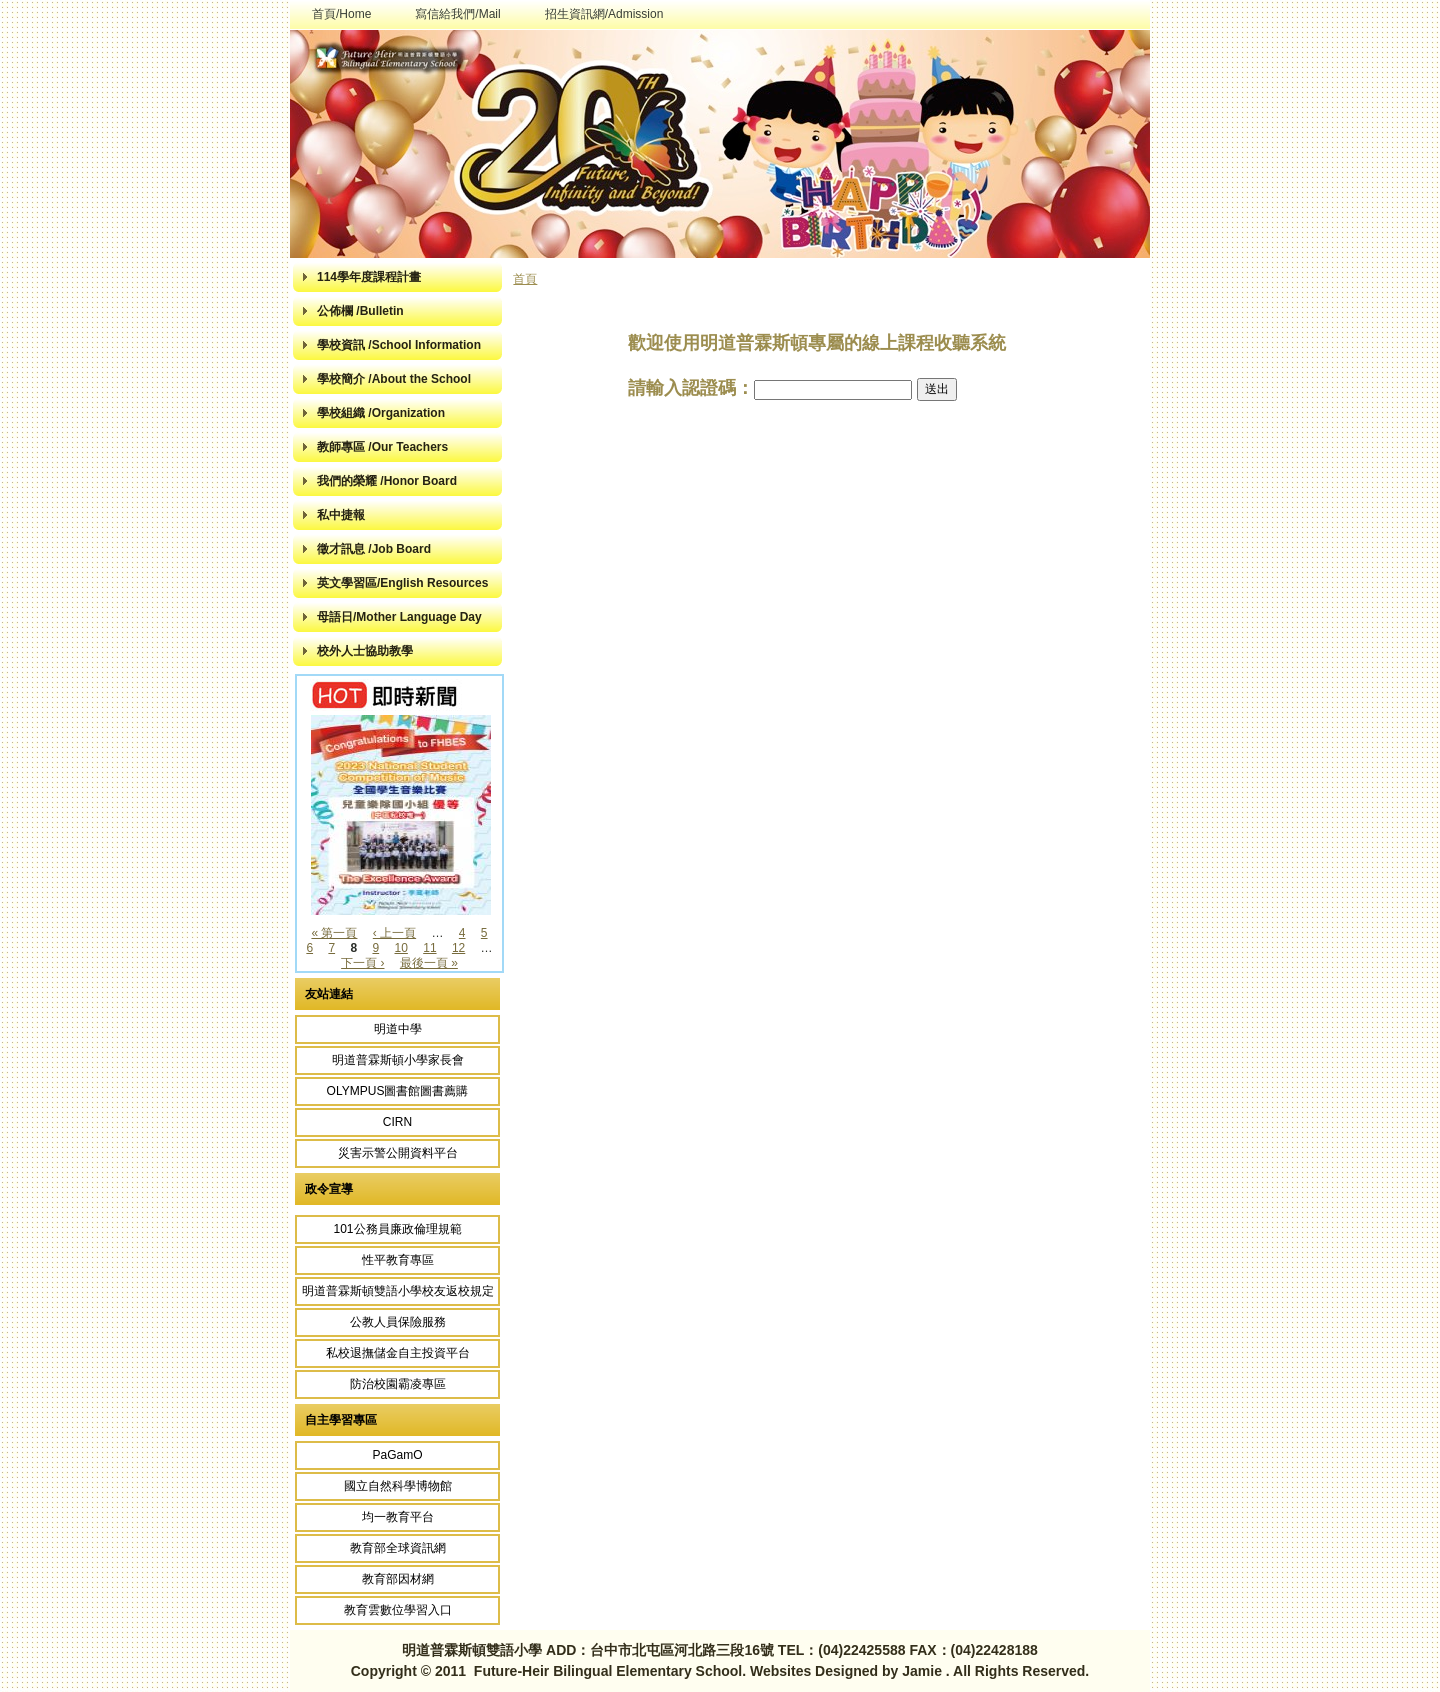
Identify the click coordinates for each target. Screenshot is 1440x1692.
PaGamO (397, 1455)
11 (429, 948)
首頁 (525, 279)
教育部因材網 (398, 1579)
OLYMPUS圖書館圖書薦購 (398, 1091)
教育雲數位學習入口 (398, 1610)
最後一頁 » (429, 963)
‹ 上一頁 (394, 933)
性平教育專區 (398, 1260)
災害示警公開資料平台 (398, 1153)
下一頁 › (362, 963)
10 (401, 948)
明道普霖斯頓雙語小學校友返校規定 (398, 1291)
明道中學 (398, 1029)
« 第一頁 (334, 933)
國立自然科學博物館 (398, 1486)
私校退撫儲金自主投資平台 (398, 1353)
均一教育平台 (398, 1517)
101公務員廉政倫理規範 (397, 1229)
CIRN (397, 1122)
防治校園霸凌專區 (398, 1384)
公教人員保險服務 (398, 1322)
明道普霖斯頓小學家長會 (398, 1060)
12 (458, 948)
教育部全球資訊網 (398, 1548)
